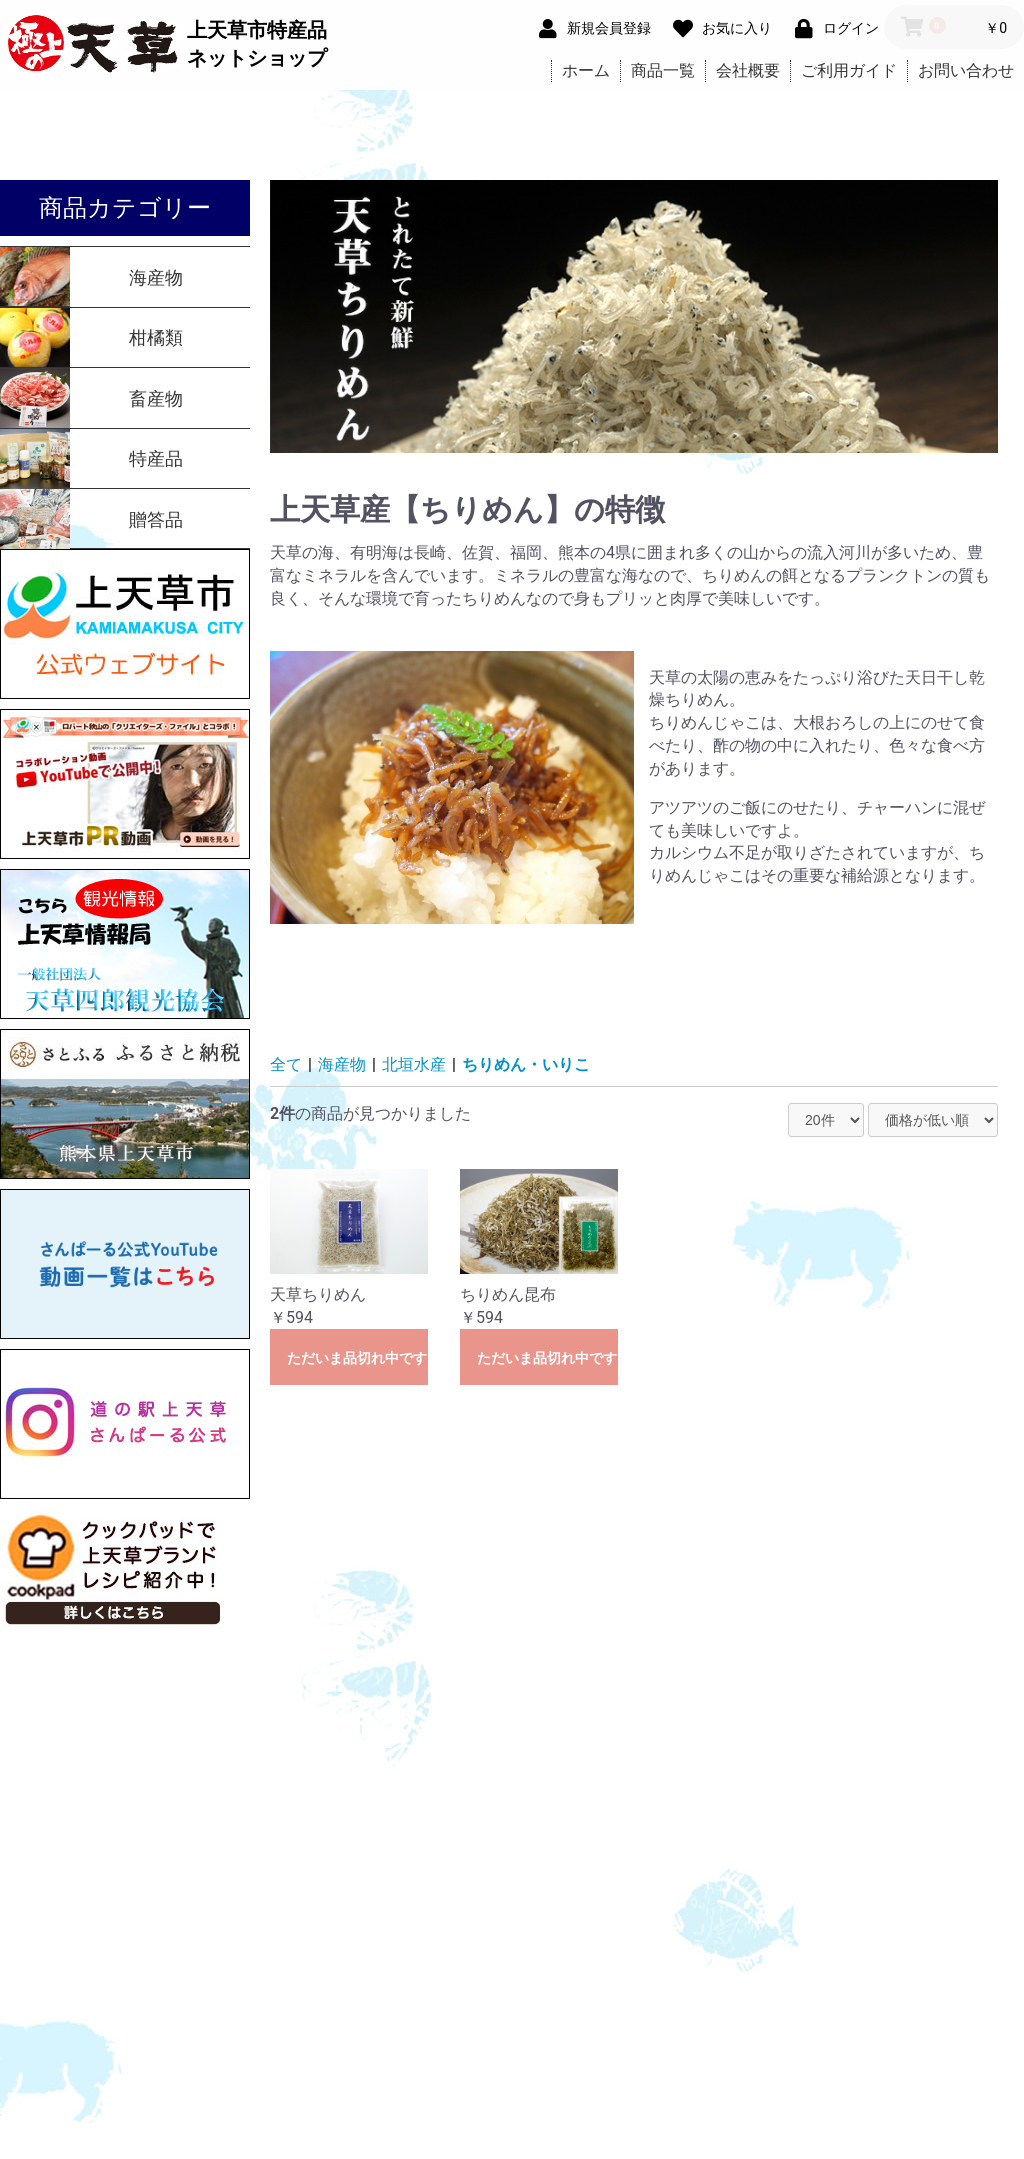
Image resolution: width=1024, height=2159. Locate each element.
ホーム (586, 70)
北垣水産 (414, 1064)
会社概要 (748, 70)
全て (286, 1064)
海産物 (342, 1064)
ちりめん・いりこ (526, 1064)
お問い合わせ (966, 70)
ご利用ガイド (849, 70)
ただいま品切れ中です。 (357, 1358)
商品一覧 (663, 70)
